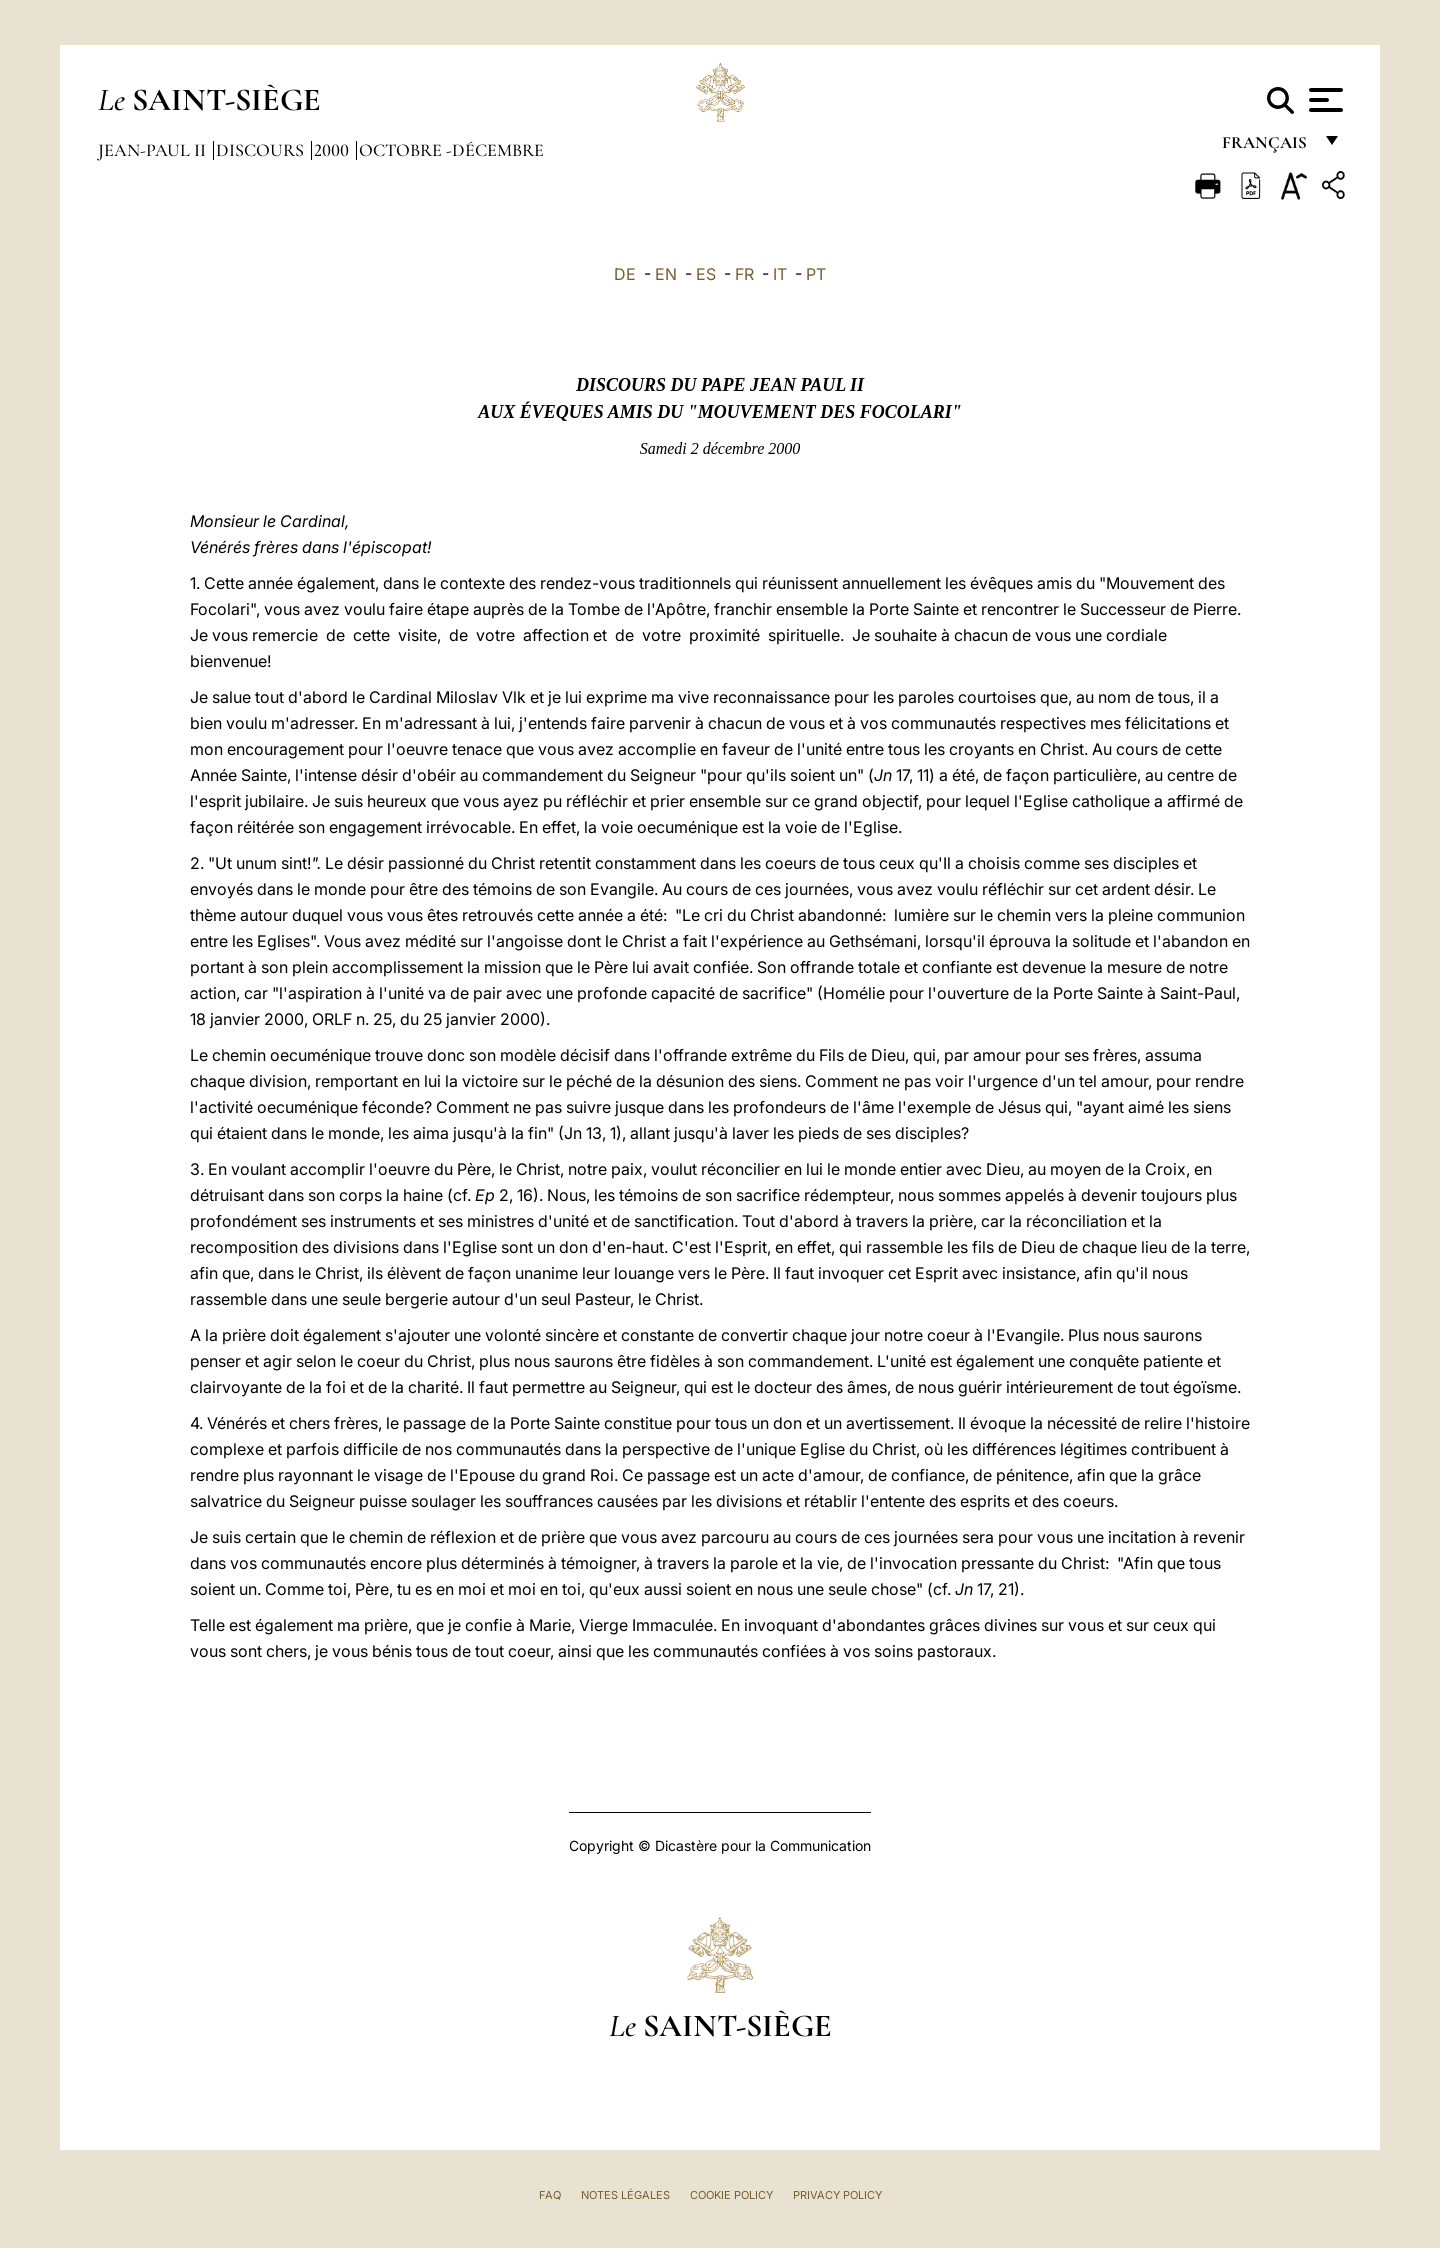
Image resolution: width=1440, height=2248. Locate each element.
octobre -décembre (451, 150)
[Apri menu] (1323, 100)
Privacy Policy (837, 2195)
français (1266, 147)
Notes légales (625, 2195)
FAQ (550, 2195)
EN (666, 274)
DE (625, 274)
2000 (333, 150)
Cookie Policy (731, 2195)
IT (780, 274)
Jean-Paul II (154, 150)
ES (706, 274)
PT (816, 274)
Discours (262, 150)
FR (744, 274)
